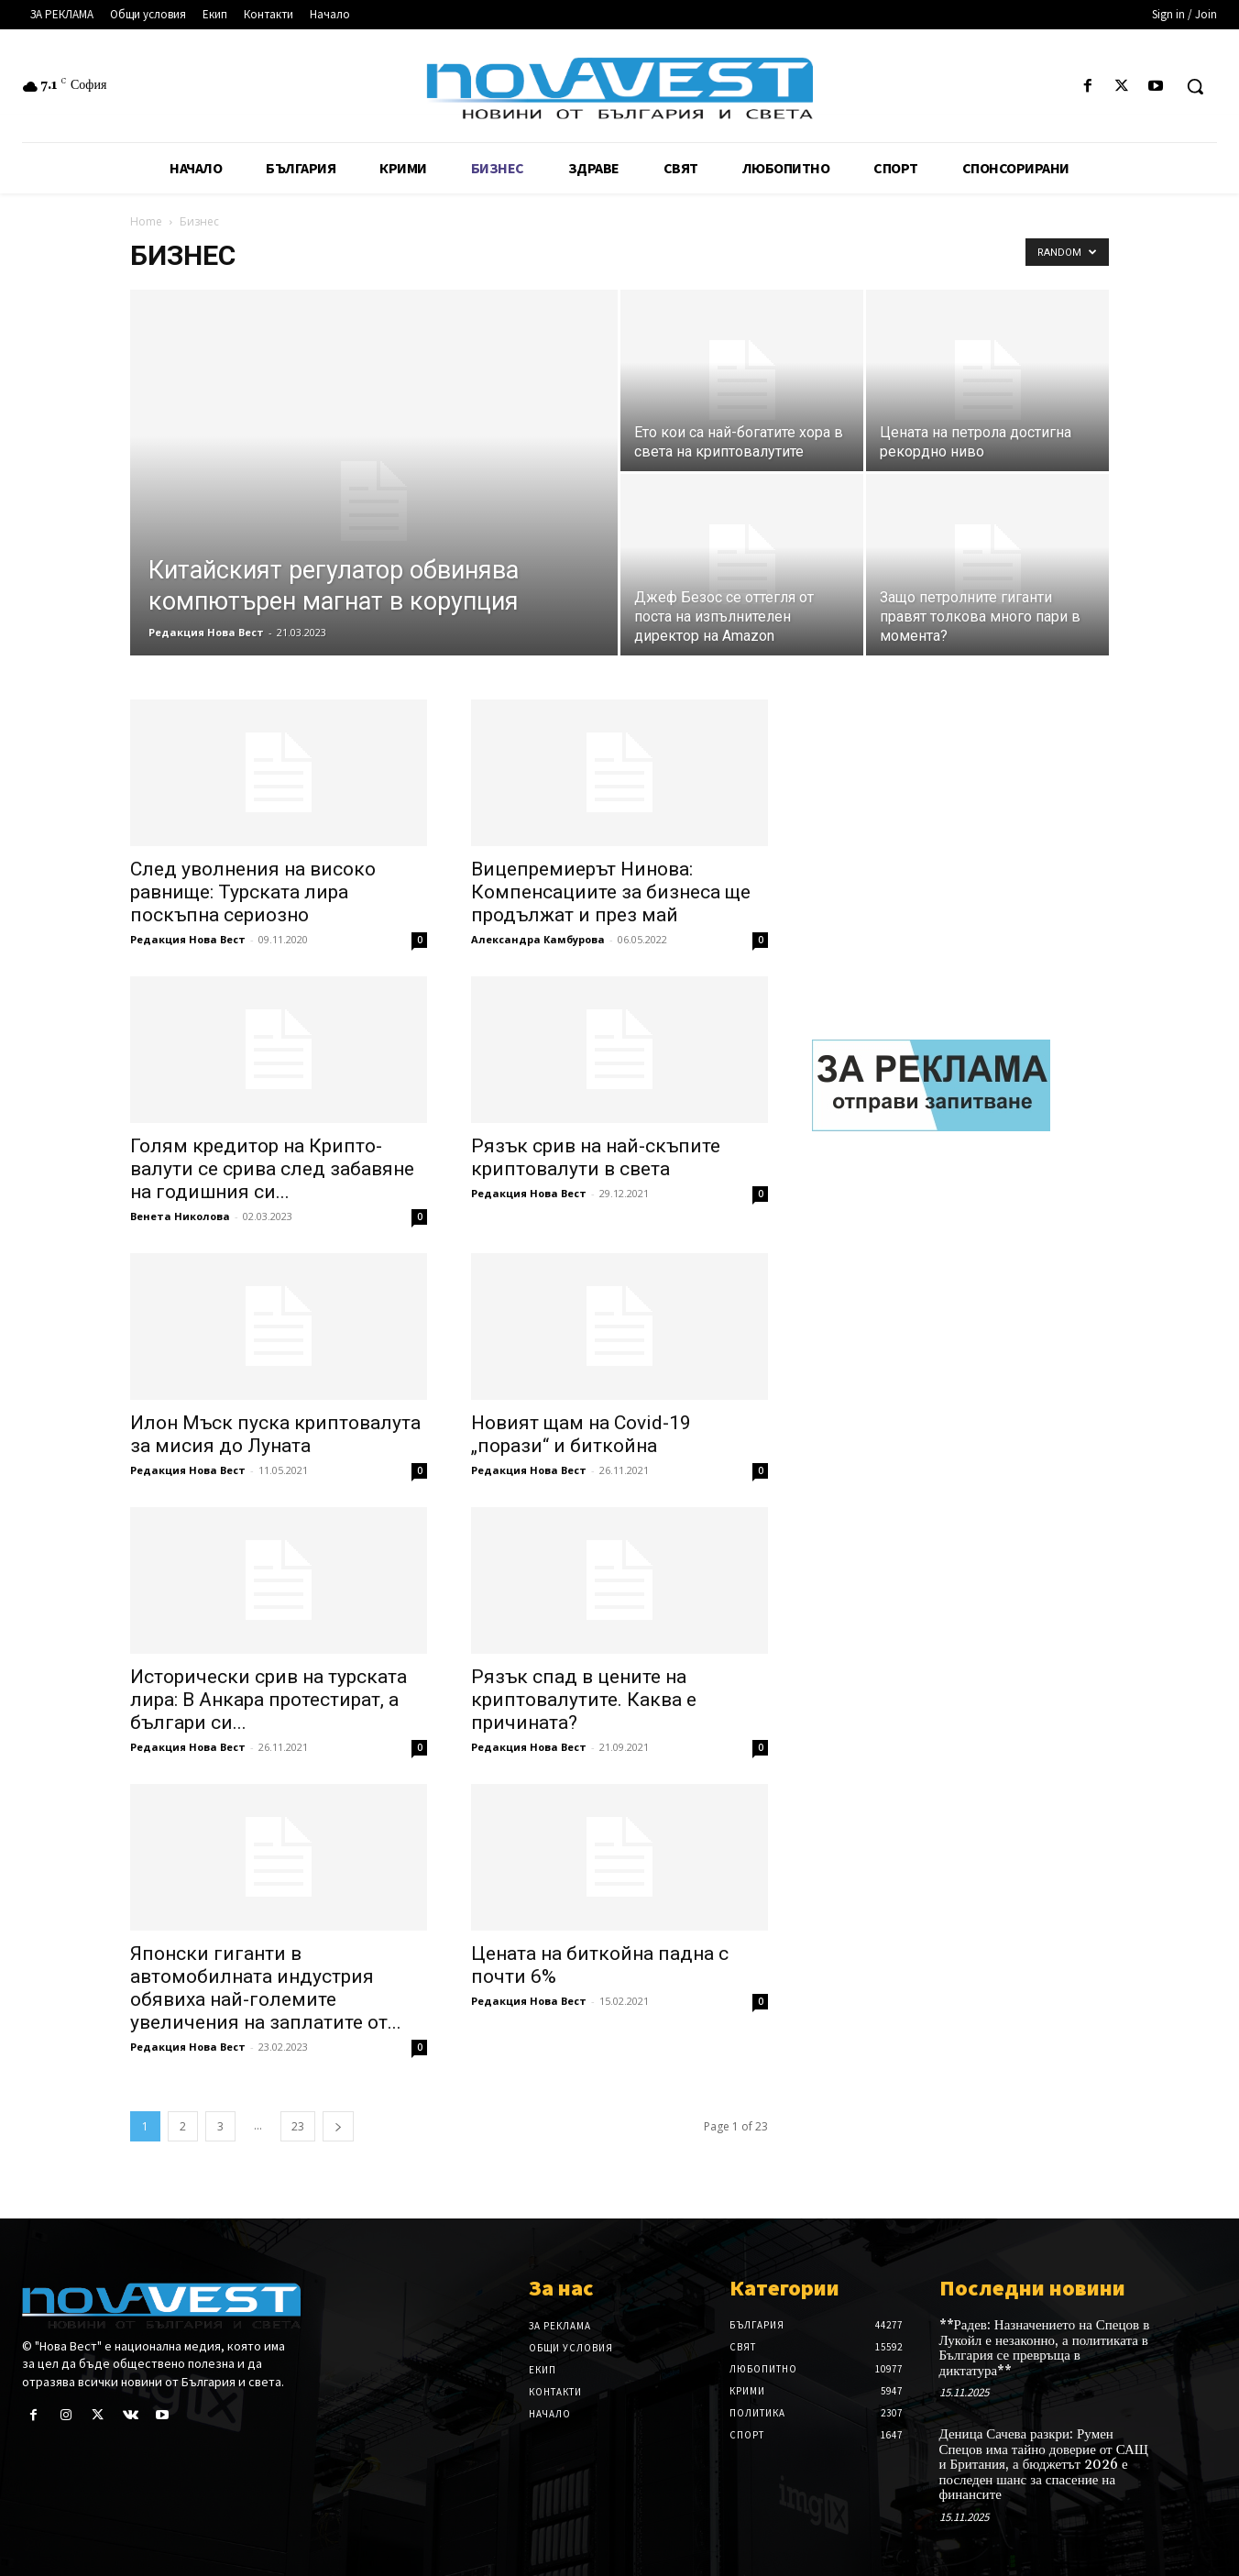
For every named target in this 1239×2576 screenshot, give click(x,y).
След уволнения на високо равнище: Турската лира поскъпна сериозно (253, 892)
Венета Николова (180, 1216)
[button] (1195, 86)
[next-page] (338, 2126)
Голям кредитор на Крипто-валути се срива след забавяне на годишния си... (272, 1169)
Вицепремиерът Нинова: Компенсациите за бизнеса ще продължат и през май (611, 892)
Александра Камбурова (538, 939)
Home (146, 221)
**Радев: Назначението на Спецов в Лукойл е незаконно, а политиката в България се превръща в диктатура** (1044, 2348)
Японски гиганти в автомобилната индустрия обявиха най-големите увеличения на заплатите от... (265, 1988)
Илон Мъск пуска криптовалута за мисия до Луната (275, 1434)
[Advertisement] (960, 842)
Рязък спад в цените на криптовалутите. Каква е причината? (583, 1700)
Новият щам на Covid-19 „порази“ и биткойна (581, 1434)
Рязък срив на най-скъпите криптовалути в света (595, 1157)
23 (297, 2126)
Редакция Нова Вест (206, 632)
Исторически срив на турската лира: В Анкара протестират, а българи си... (268, 1700)
